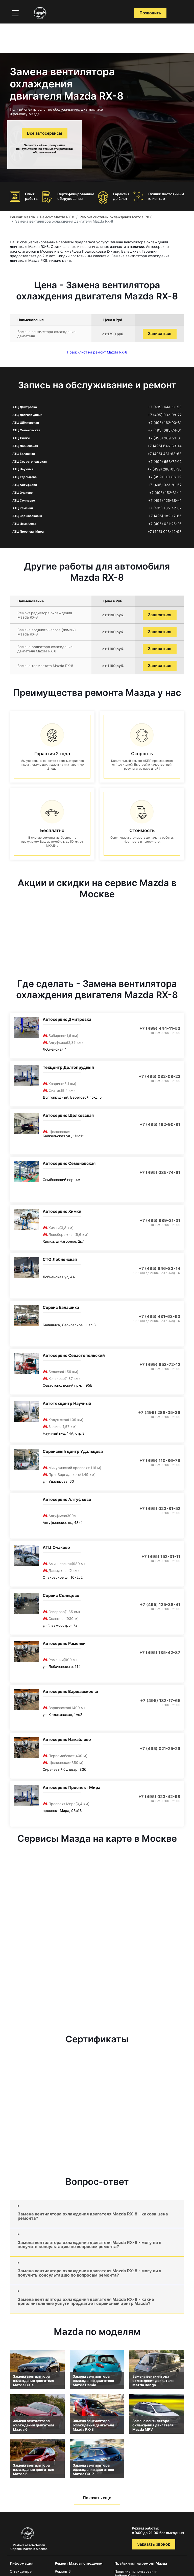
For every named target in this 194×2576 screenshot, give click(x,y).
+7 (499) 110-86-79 (165, 477)
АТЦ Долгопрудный (27, 415)
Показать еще (97, 2497)
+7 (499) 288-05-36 (164, 469)
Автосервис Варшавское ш (70, 1691)
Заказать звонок (153, 2544)
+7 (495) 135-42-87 (165, 508)
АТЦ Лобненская (25, 446)
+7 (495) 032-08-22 (165, 415)
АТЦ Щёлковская (25, 422)
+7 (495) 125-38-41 (165, 501)
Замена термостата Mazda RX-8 (45, 666)
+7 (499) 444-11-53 (165, 407)
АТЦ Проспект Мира (28, 531)
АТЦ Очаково (22, 492)
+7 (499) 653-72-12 (165, 462)
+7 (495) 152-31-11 (165, 493)
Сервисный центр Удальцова (73, 1451)
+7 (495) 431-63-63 (165, 454)
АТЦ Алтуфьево (24, 485)
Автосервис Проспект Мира (71, 1787)
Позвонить (150, 13)
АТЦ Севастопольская (29, 461)
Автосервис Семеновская (69, 1163)
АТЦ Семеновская (26, 430)
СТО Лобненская (60, 1259)
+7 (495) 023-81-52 (165, 485)
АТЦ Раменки (22, 508)
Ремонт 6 (63, 2571)
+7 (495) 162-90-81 (165, 423)
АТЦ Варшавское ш (27, 516)
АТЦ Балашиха (23, 454)
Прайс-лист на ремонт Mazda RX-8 (97, 352)
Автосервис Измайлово (67, 1739)
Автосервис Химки (62, 1211)
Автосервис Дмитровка (67, 1019)
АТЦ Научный (22, 469)
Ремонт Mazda (22, 217)
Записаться (159, 334)
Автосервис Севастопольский (74, 1355)
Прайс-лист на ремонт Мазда (140, 2563)
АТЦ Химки (21, 438)
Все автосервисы (44, 133)
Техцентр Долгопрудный (68, 1067)
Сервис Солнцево (61, 1595)
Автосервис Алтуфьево (67, 1499)
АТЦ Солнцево (23, 500)
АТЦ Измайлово (24, 524)
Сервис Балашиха (61, 1307)
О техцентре (21, 2571)
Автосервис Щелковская (68, 1115)
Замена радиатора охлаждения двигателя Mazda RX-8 (44, 649)
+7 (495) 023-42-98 (165, 532)
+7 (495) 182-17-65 (165, 516)
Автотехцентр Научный (67, 1403)
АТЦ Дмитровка (24, 407)
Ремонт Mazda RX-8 (57, 217)
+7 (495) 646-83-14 (165, 446)
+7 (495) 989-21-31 (165, 438)
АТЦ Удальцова (24, 477)
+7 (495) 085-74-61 (165, 430)
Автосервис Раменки (64, 1643)
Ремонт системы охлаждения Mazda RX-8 (116, 217)
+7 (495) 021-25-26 (165, 524)
